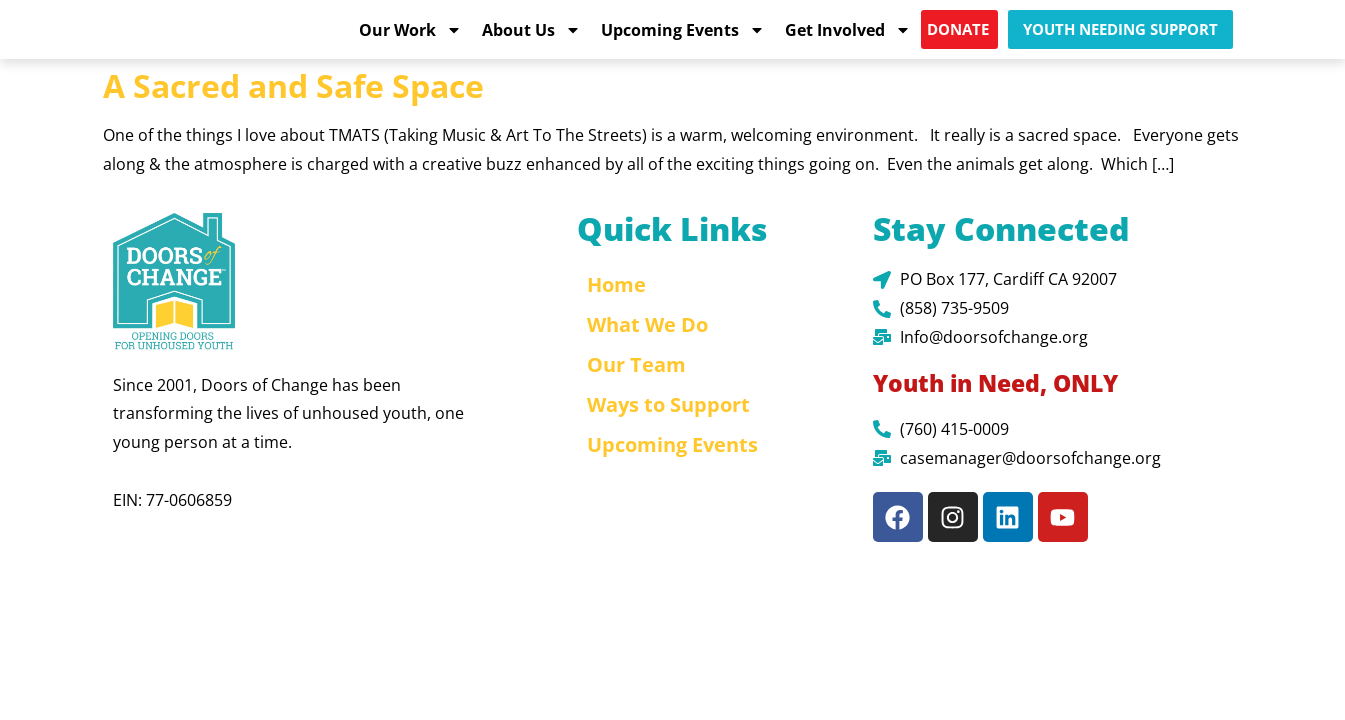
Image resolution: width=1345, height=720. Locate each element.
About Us (531, 41)
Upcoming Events (683, 41)
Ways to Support (668, 428)
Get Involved (848, 41)
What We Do (647, 348)
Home (616, 308)
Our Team (636, 388)
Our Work (410, 41)
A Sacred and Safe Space (293, 108)
